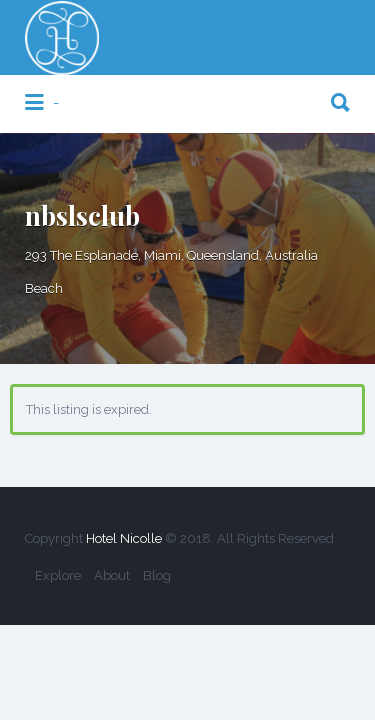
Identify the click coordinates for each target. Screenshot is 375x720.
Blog (157, 575)
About (112, 575)
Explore (58, 575)
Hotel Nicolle (124, 538)
